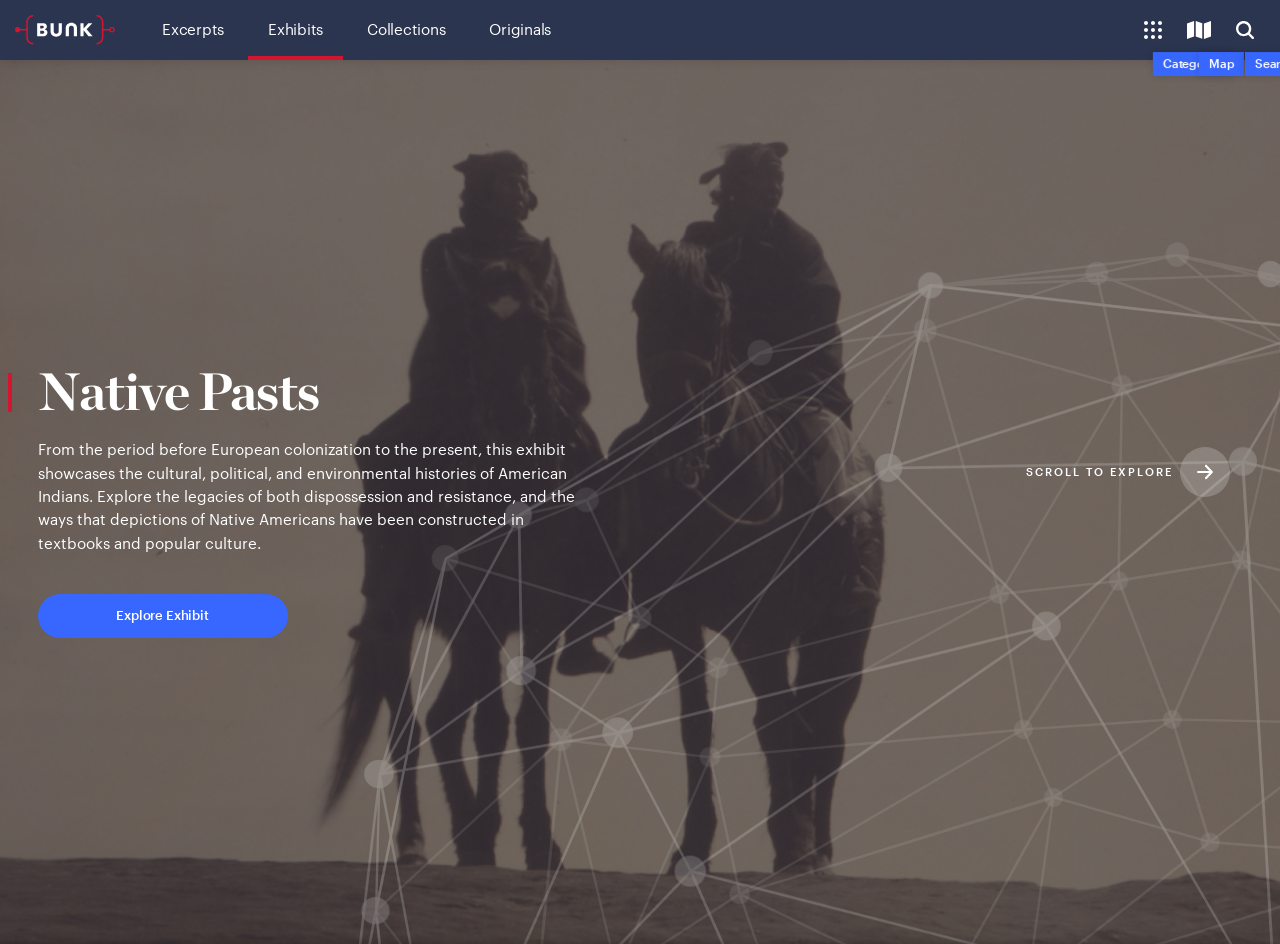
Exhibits (295, 29)
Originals (520, 29)
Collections (406, 29)
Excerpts (193, 29)
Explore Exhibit (245, 614)
